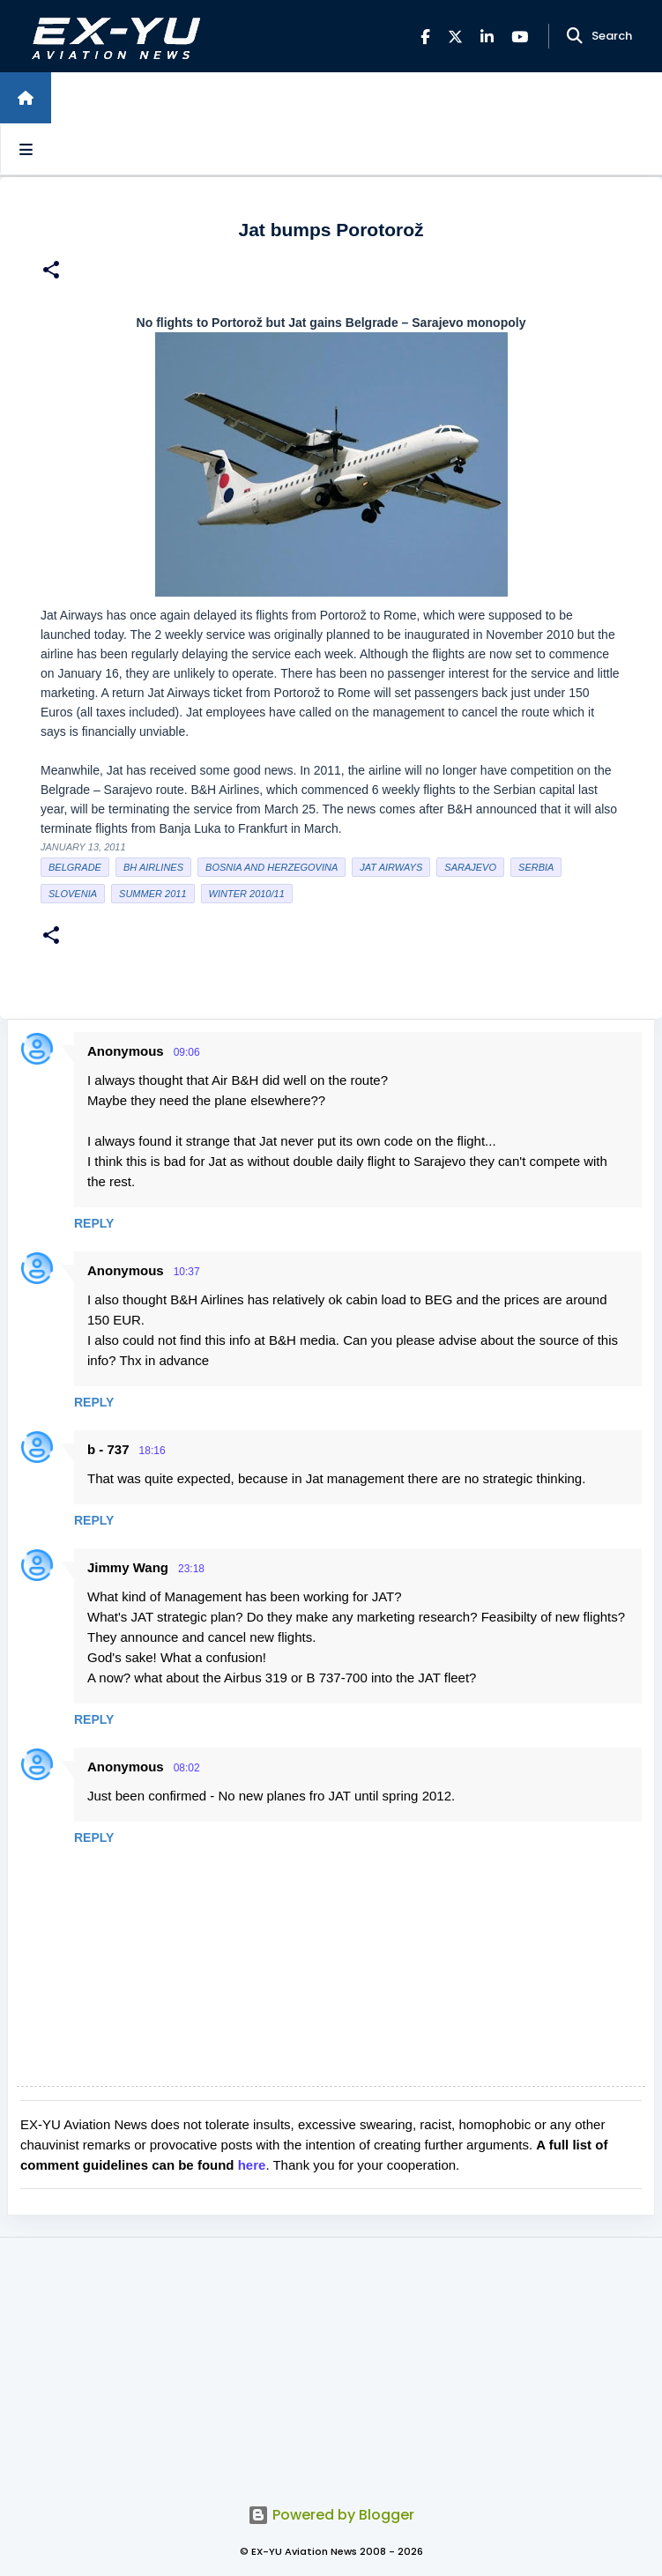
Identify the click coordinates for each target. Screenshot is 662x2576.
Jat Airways (391, 867)
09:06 (187, 1052)
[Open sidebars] (25, 148)
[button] (51, 272)
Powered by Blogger (331, 2515)
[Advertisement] (331, 2361)
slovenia (72, 893)
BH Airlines (153, 867)
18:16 (152, 1450)
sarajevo (470, 867)
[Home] (25, 97)
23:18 (191, 1569)
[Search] (575, 36)
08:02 (187, 1768)
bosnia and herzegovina (271, 867)
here (252, 2164)
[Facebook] (425, 36)
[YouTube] (519, 36)
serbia (536, 867)
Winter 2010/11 (247, 893)
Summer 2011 (152, 893)
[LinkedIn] (487, 36)
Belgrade (74, 867)
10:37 (187, 1272)
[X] (455, 36)
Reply (94, 1223)
